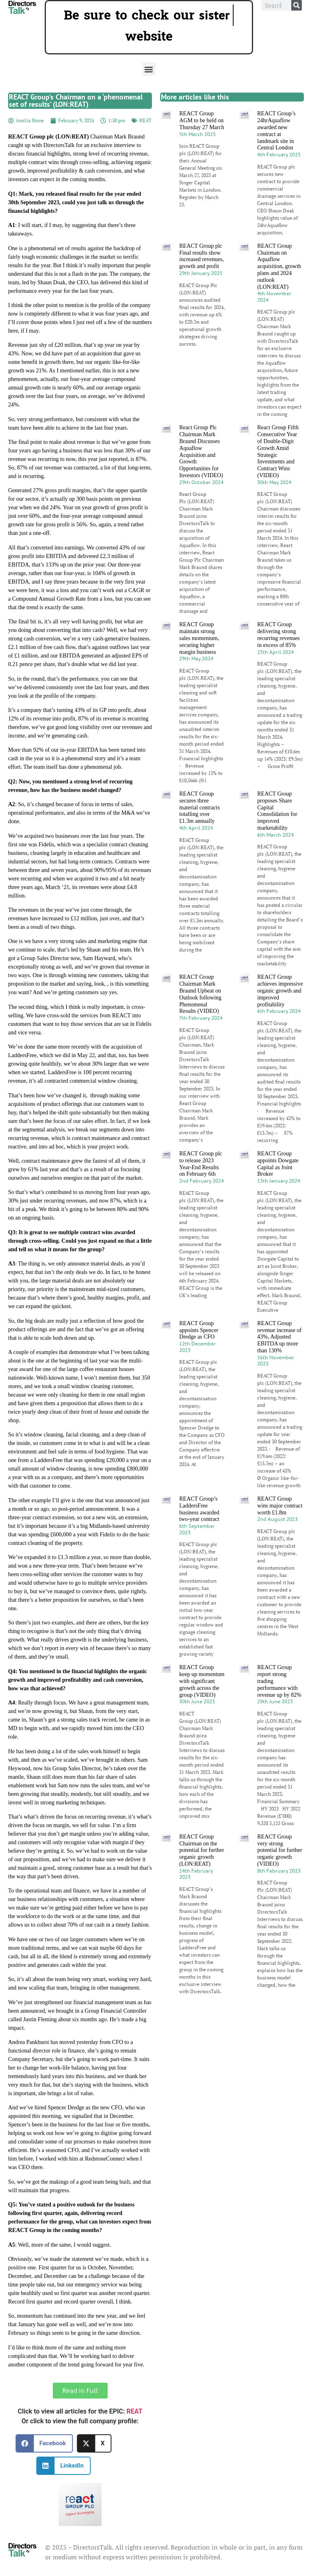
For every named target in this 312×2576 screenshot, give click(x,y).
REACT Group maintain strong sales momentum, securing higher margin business (199, 638)
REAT (145, 120)
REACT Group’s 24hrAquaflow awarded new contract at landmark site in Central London (276, 130)
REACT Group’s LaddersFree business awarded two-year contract (199, 1509)
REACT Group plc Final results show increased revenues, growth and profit (201, 256)
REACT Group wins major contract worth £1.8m (279, 1506)
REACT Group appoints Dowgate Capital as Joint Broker (277, 1164)
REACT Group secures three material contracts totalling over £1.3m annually (199, 807)
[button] (149, 69)
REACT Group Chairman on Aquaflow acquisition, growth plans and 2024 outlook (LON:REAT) (279, 266)
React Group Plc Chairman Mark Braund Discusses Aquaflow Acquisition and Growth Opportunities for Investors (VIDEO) (201, 451)
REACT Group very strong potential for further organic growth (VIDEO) (279, 1850)
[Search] (296, 5)
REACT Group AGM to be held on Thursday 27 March (201, 120)
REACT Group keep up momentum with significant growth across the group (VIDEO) (201, 1681)
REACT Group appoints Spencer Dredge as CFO (198, 1330)
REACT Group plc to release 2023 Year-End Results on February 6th (200, 1164)
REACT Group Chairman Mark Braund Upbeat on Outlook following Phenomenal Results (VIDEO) (200, 994)
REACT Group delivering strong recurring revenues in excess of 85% (278, 634)
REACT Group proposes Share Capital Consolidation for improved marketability (277, 811)
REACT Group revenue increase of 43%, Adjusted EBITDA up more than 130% (279, 1337)
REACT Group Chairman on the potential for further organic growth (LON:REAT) (201, 1850)
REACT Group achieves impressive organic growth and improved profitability (280, 990)
